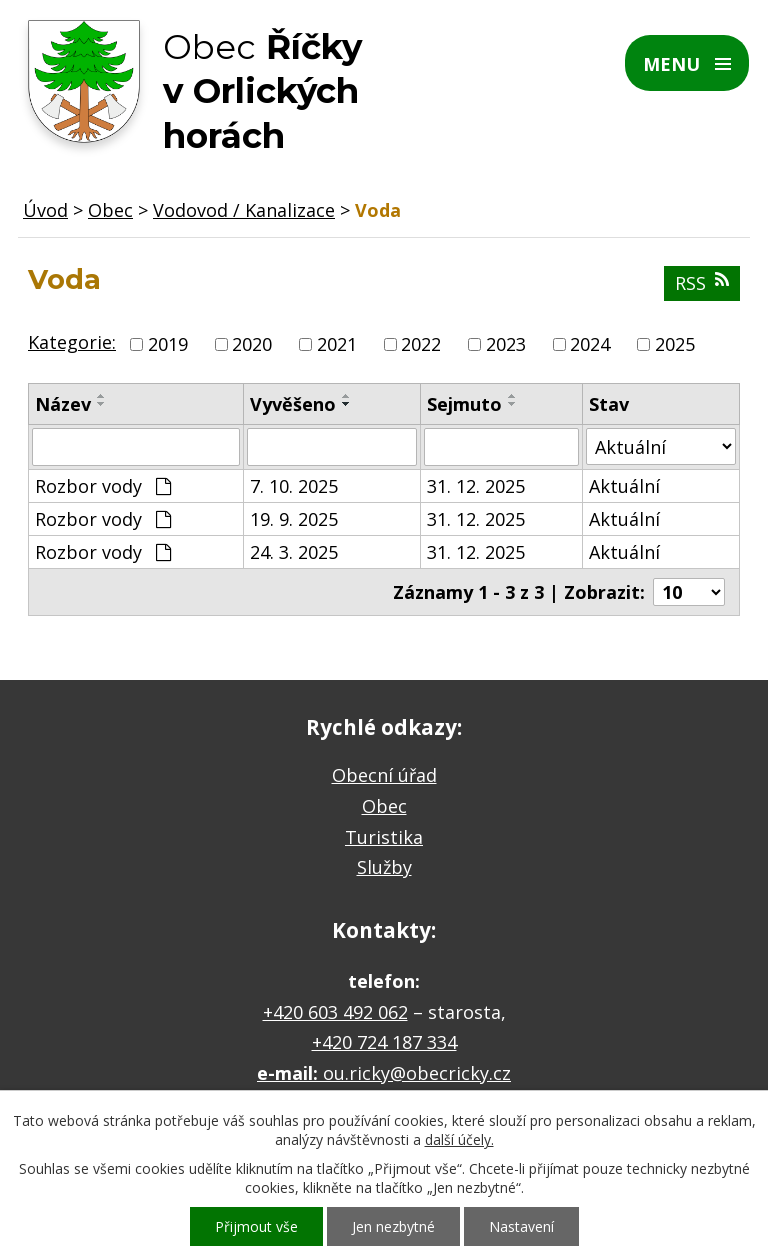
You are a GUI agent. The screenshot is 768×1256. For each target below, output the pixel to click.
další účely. (459, 1139)
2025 (675, 344)
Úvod (45, 210)
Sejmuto (464, 404)
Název (63, 404)
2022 (421, 344)
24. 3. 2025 (294, 552)
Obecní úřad (384, 775)
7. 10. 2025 (294, 486)
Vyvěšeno (293, 404)
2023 (506, 344)
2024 (590, 344)
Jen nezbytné (393, 1226)
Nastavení (521, 1226)
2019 (168, 344)
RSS (702, 283)
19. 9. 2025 (294, 519)
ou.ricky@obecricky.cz (417, 1073)
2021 (337, 344)
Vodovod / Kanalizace (244, 210)
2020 (252, 344)
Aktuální (624, 486)
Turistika (384, 837)
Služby (384, 867)
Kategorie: (72, 342)
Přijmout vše (256, 1226)
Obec (110, 210)
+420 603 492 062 (335, 1012)
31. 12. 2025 (476, 486)
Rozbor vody (103, 486)
